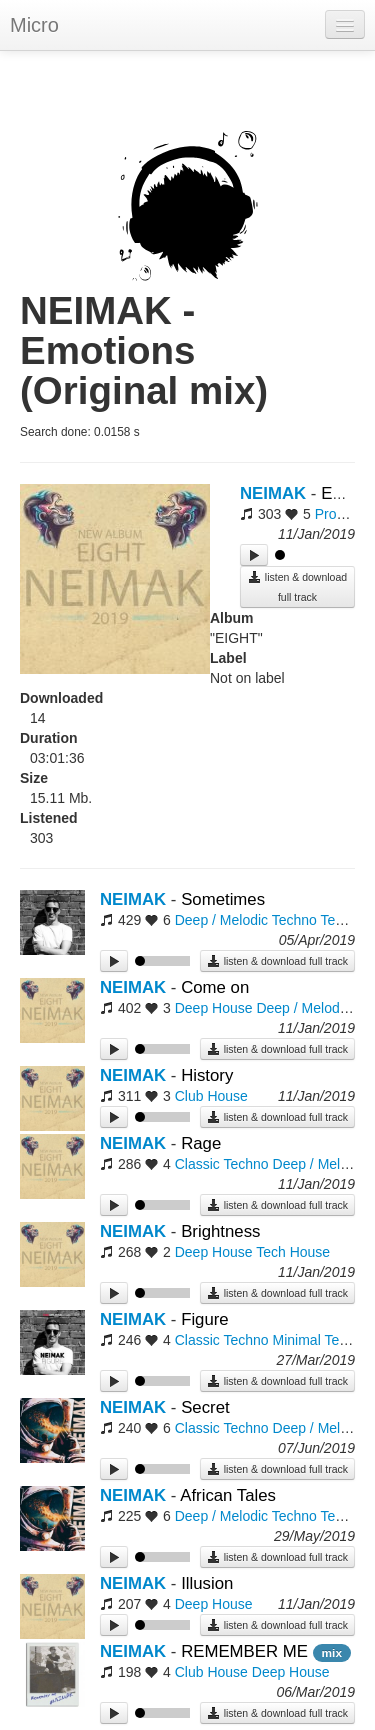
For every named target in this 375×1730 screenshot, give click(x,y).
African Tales (228, 1495)
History (207, 1075)
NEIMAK (273, 493)
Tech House (293, 1252)
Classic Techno (222, 1164)
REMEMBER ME (246, 1651)
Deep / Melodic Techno (246, 920)
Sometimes (223, 899)
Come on (215, 987)
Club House (211, 1096)
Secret (205, 1407)
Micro (34, 25)
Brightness (220, 1231)
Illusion (207, 1583)
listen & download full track (297, 586)
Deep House (214, 1008)
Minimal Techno (321, 1340)
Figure (205, 1319)
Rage (201, 1143)
